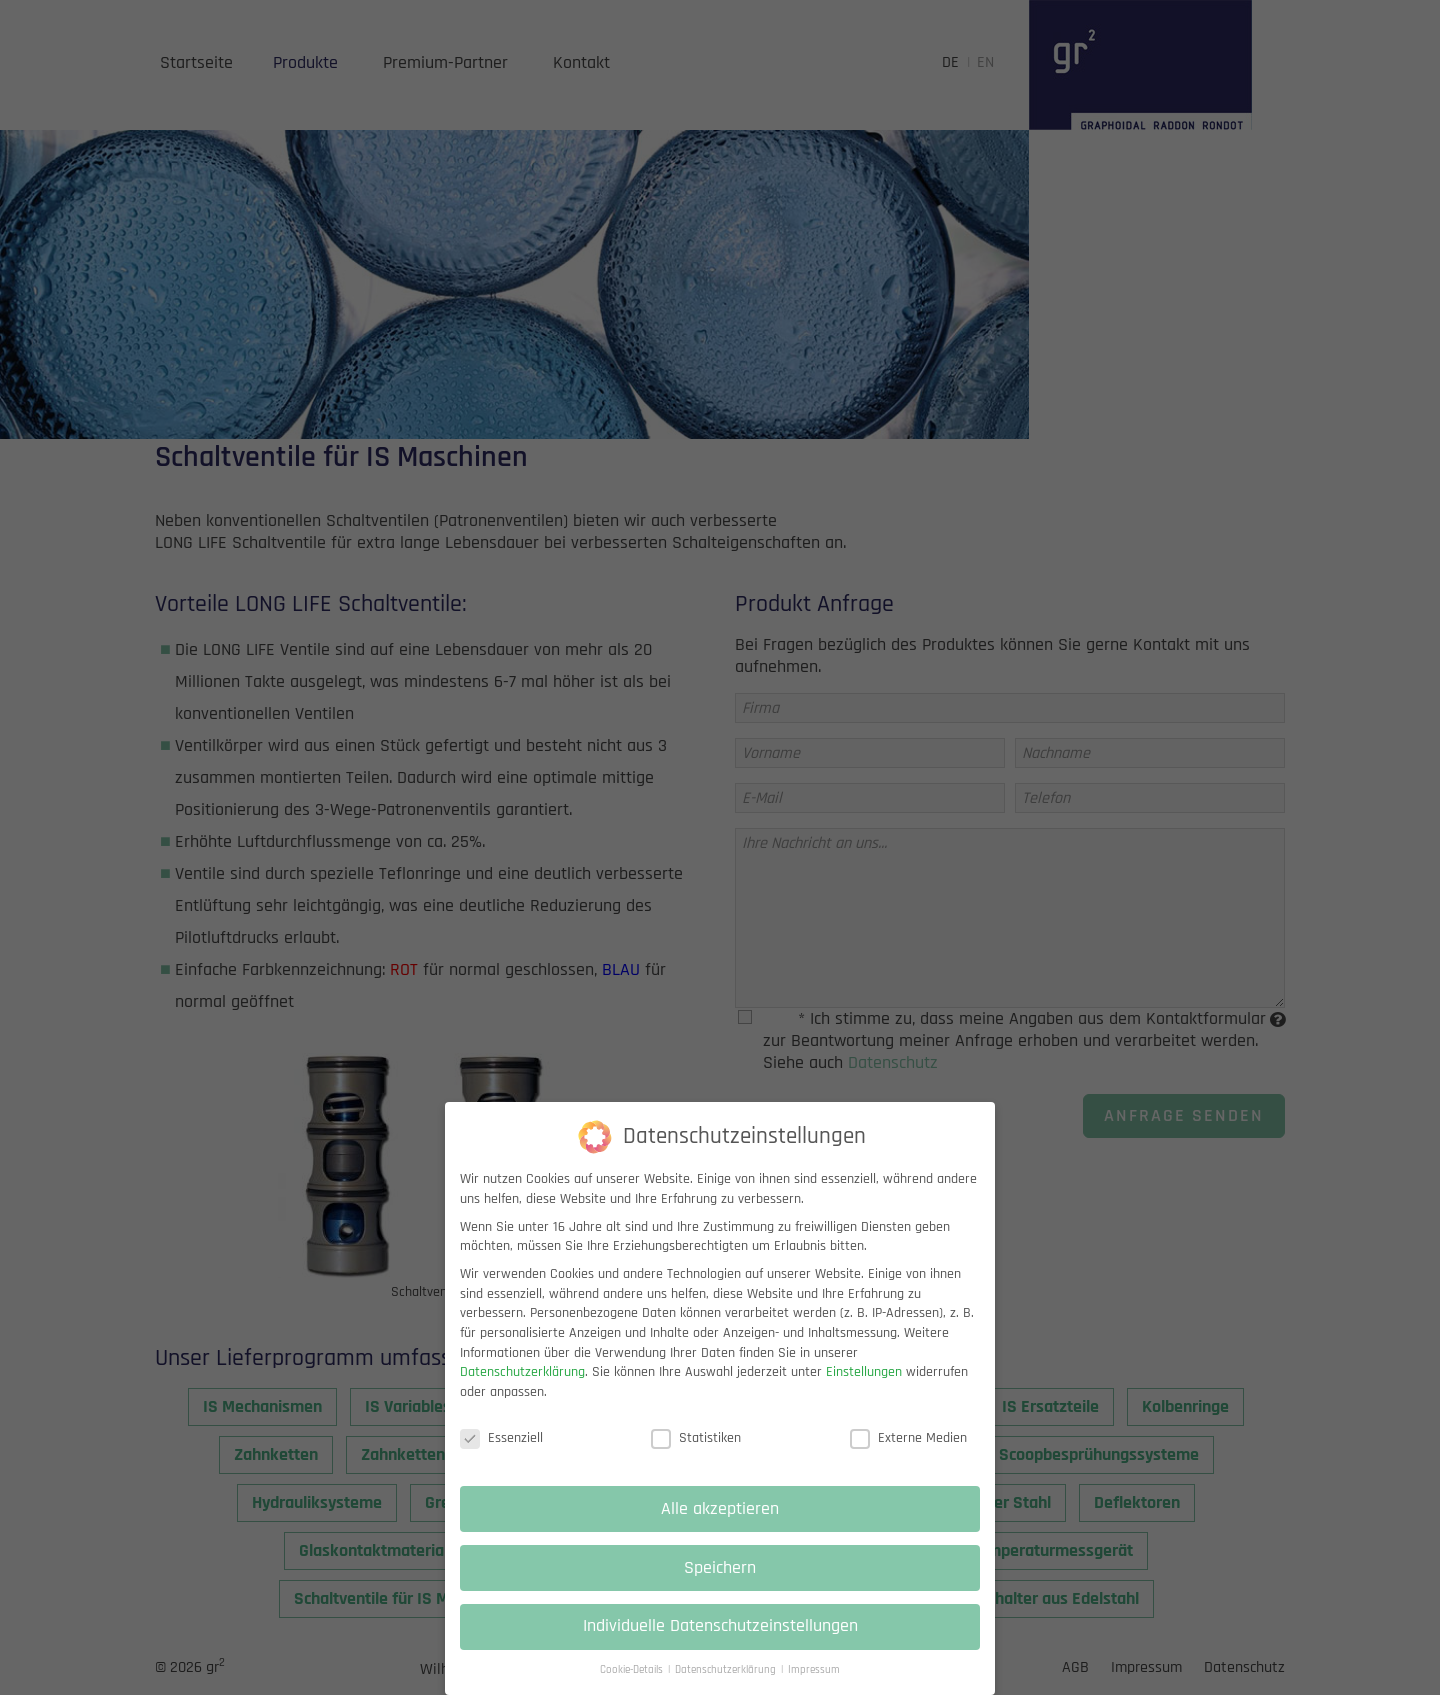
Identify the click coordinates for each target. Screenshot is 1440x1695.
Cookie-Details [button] (633, 1685)
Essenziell (501, 1452)
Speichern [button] (720, 1582)
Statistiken (696, 1452)
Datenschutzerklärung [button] (727, 1685)
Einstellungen (864, 1387)
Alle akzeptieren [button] (720, 1523)
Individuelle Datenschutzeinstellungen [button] (720, 1641)
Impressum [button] (814, 1685)
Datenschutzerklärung (522, 1387)
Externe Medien (908, 1452)
